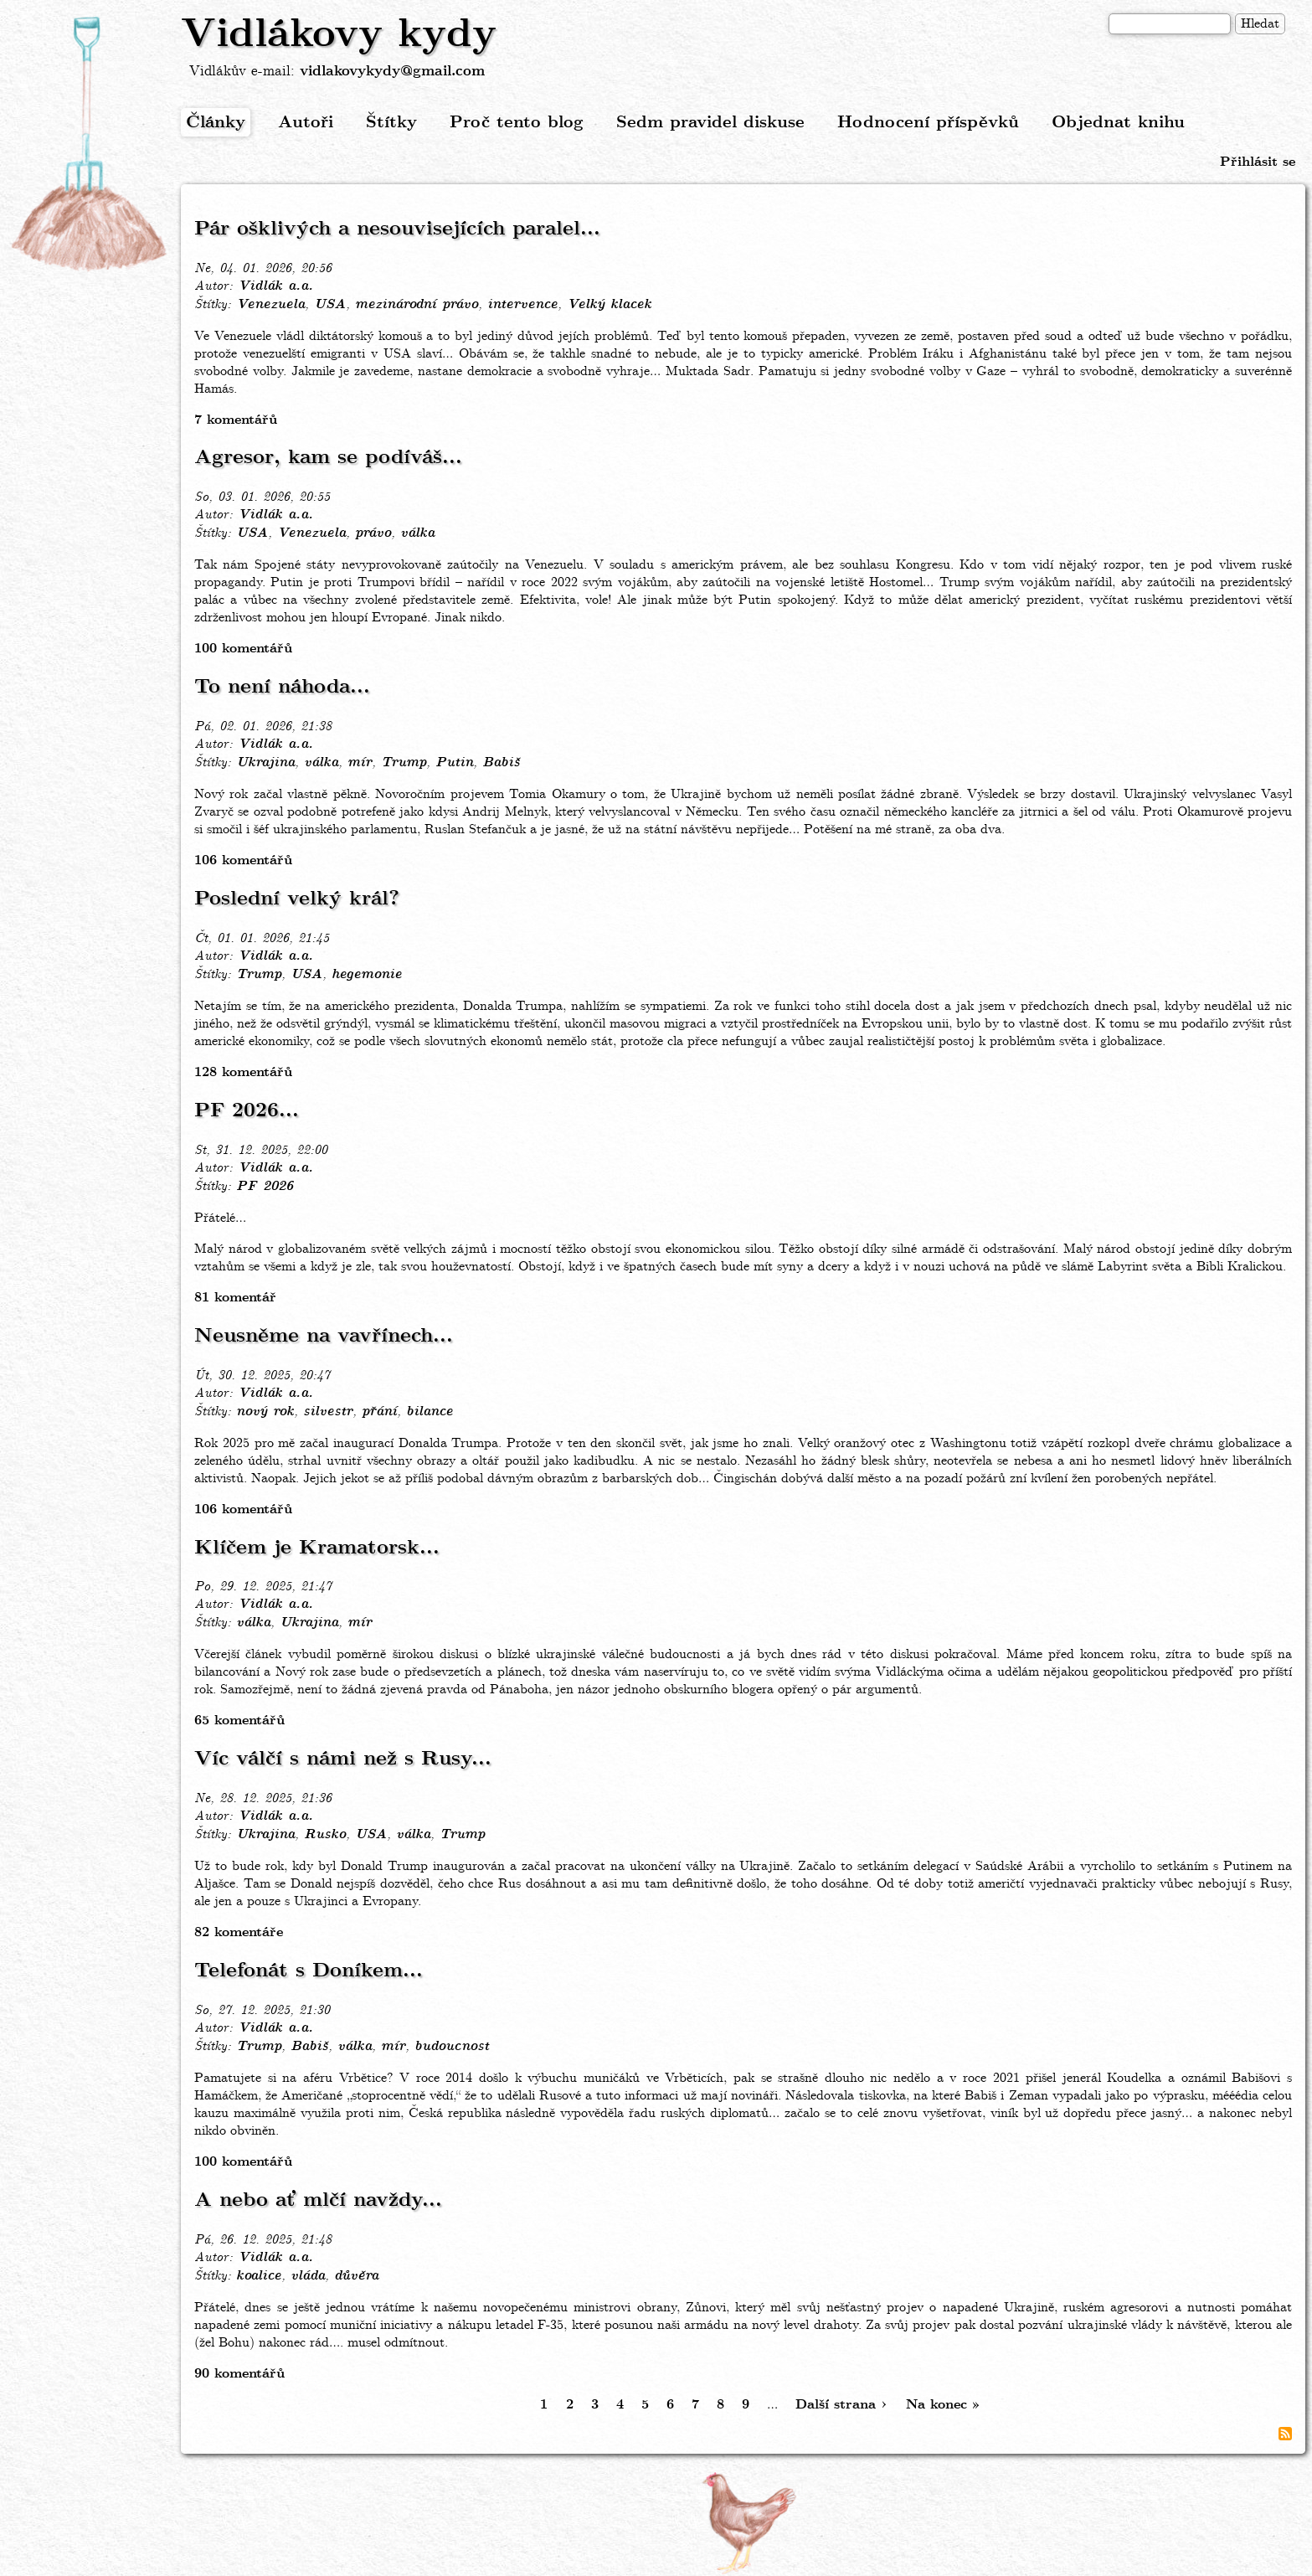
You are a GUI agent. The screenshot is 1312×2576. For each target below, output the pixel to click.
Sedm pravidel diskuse (710, 122)
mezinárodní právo (416, 305)
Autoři (305, 122)
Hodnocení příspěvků (928, 122)
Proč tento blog (517, 122)
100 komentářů (243, 648)
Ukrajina (265, 763)
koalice (258, 2276)
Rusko (325, 1835)
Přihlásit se (1257, 162)
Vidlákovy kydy (339, 35)
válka (417, 533)
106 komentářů (243, 860)
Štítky (391, 122)
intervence (522, 305)
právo (373, 533)
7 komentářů (235, 420)
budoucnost (451, 2047)
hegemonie (367, 975)
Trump (403, 763)
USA (330, 305)
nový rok (265, 1412)
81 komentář (235, 1297)
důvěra (356, 2276)
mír (359, 763)
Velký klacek (609, 305)
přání (379, 1412)
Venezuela (270, 305)
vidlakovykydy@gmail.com (392, 71)
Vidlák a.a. (275, 286)
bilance (429, 1412)
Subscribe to (1285, 2433)
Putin (454, 763)
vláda (308, 2276)
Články (215, 122)
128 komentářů (243, 1072)
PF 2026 (264, 1186)
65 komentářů (239, 1720)
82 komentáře (238, 1932)
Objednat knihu (1118, 122)
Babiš (501, 763)
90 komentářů (239, 2374)
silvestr (327, 1412)
